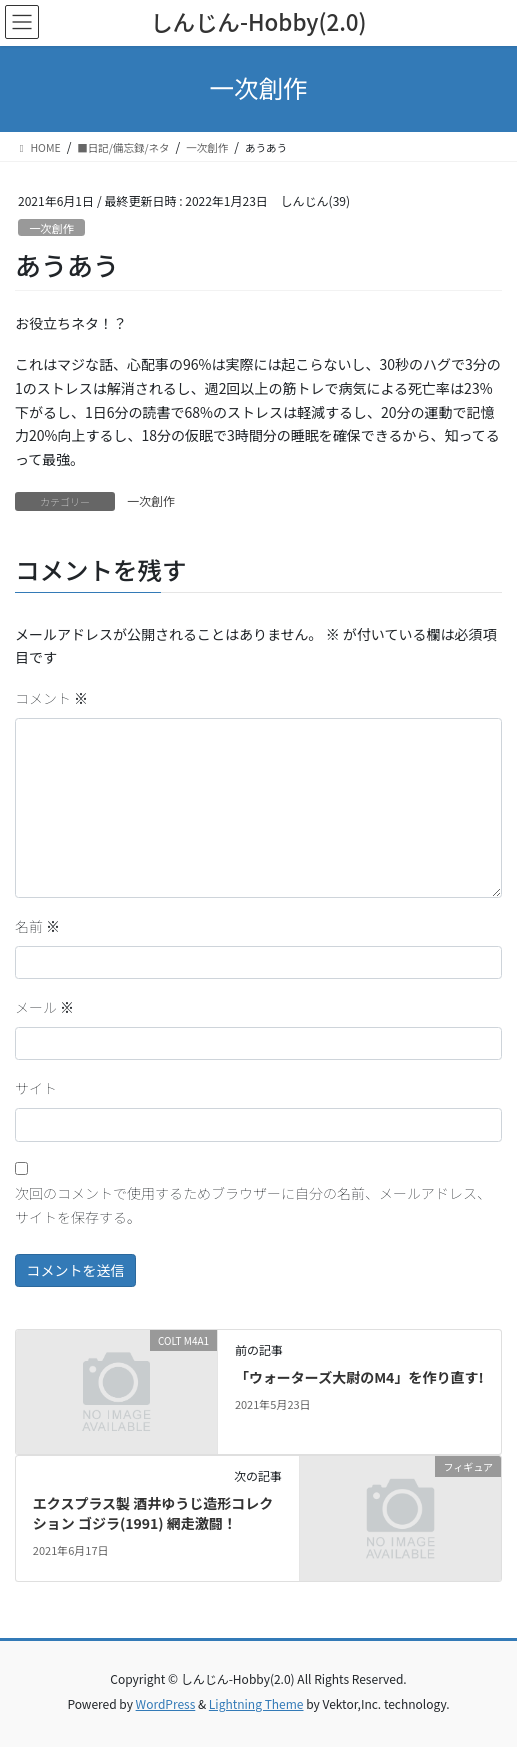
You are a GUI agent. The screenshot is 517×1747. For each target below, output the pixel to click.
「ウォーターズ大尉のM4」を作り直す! (359, 1377)
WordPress (166, 1703)
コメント (51, 698)
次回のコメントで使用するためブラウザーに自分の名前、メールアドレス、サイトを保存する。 (253, 1205)
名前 (37, 926)
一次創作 (51, 228)
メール (44, 1007)
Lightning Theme (256, 1703)
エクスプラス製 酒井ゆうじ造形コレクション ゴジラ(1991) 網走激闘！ (153, 1513)
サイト (36, 1088)
